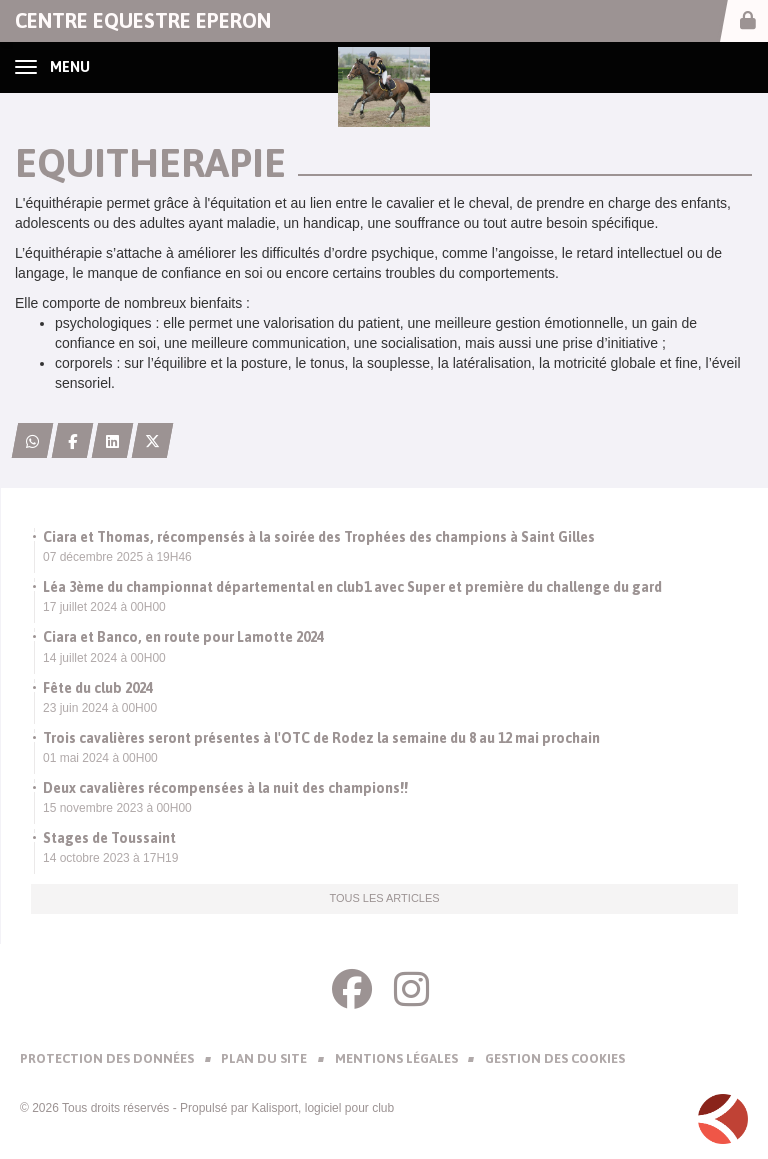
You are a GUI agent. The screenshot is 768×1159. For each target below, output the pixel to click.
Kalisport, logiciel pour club (322, 1108)
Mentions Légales (396, 1058)
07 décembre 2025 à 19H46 (117, 557)
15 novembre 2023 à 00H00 (117, 808)
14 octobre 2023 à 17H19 (110, 858)
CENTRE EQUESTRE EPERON (143, 20)
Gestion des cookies (555, 1058)
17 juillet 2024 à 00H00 (104, 607)
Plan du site (264, 1058)
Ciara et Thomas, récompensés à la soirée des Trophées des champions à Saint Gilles (319, 537)
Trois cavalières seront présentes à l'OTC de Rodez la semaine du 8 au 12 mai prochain (321, 738)
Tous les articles (384, 898)
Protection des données (107, 1058)
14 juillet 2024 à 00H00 (104, 658)
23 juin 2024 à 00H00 (100, 708)
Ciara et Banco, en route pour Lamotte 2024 (183, 637)
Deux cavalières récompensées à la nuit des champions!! (225, 788)
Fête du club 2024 (98, 688)
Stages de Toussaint (109, 838)
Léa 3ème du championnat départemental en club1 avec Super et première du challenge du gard (352, 587)
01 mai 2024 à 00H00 (100, 758)
